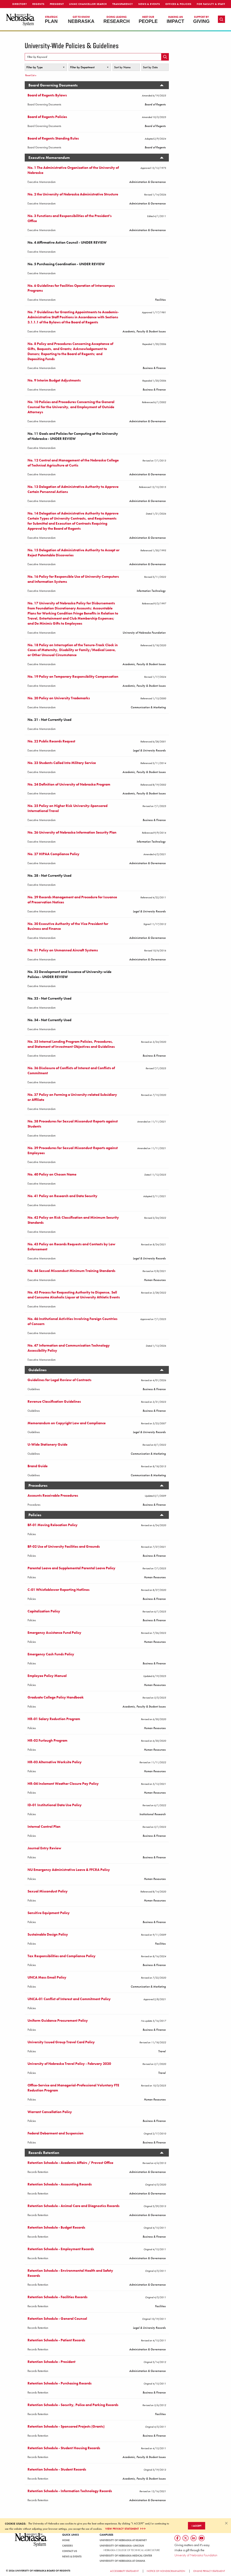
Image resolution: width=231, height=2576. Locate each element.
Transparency (122, 4)
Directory (19, 4)
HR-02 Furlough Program (47, 1740)
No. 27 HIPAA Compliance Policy (53, 854)
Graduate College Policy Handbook (56, 1697)
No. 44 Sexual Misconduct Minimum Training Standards (71, 1270)
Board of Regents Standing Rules (53, 138)
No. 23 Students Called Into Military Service (62, 762)
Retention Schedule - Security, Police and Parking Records (73, 2404)
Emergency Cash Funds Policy (51, 1654)
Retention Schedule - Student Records (57, 2469)
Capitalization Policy (44, 1611)
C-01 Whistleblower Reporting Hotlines (58, 1589)
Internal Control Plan (44, 1826)
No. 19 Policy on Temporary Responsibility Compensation (73, 676)
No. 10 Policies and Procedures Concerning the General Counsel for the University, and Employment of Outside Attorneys (71, 407)
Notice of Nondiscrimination (166, 2571)
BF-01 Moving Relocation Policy (52, 1525)
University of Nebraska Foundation (195, 2555)
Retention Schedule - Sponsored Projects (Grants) (66, 2426)
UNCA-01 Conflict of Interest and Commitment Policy (69, 1999)
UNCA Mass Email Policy (47, 1977)
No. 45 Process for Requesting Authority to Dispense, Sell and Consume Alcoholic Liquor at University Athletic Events (74, 1295)
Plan (51, 19)
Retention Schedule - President (51, 2361)
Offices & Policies (178, 4)
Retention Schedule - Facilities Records (57, 2297)
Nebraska (81, 19)
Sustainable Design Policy (48, 1934)
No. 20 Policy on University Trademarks (59, 698)
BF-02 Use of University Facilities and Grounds (64, 1546)
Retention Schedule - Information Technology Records (70, 2491)
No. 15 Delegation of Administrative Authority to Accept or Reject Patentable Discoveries (73, 552)
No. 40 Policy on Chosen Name (52, 1174)
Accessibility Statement (124, 2571)
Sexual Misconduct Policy (48, 1891)
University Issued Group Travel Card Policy (61, 2042)
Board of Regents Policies (47, 116)
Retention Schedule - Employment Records (61, 2249)
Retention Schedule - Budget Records (56, 2227)
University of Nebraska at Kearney (123, 2540)
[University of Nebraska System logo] (31, 2542)
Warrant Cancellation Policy (50, 2111)
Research (116, 19)
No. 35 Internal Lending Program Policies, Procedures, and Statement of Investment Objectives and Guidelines (71, 1044)
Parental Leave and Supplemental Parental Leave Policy (71, 1568)
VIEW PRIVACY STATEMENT (125, 2529)
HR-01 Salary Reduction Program (54, 1719)
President (57, 4)
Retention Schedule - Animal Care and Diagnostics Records (73, 2205)
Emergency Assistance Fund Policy (54, 1632)
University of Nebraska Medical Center (126, 2555)
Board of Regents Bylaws (47, 95)
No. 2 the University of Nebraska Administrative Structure (73, 194)
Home (66, 2540)
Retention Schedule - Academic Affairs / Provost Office (70, 2162)
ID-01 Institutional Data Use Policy (55, 1805)
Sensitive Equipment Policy (49, 1912)
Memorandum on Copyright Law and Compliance (67, 1423)
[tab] (97, 85)
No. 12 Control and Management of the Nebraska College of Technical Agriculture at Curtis (73, 463)
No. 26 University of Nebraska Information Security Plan (72, 832)
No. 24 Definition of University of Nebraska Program (69, 784)
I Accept (196, 2525)
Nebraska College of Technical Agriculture (132, 2550)
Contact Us (69, 2551)
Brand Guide (38, 1466)
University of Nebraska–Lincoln (122, 2545)
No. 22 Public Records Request (51, 741)
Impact (175, 19)
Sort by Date (150, 67)
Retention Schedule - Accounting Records (60, 2184)
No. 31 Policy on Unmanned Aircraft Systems (63, 950)
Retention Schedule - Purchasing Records (60, 2383)
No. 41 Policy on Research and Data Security (62, 1196)
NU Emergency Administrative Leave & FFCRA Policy (69, 1869)
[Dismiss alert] (226, 2523)
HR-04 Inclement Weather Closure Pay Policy (63, 1783)
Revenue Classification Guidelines (54, 1401)
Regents (38, 4)
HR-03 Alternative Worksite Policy (55, 1762)
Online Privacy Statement (209, 2571)
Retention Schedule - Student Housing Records (64, 2448)
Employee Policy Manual (47, 1675)
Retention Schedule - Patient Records (56, 2340)
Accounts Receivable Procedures (53, 1495)
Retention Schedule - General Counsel (57, 2318)
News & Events (149, 4)
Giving (201, 19)
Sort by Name (122, 67)
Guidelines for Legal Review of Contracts (59, 1380)
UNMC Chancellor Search (88, 4)
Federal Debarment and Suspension (55, 2133)
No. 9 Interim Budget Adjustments (54, 380)
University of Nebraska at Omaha (122, 2560)
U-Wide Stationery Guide (47, 1444)
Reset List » (30, 75)
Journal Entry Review (44, 1848)
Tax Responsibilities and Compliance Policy (61, 1956)
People (148, 19)
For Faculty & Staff (211, 4)
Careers (67, 2545)
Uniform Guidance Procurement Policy (58, 2020)
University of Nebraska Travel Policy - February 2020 (69, 2063)
